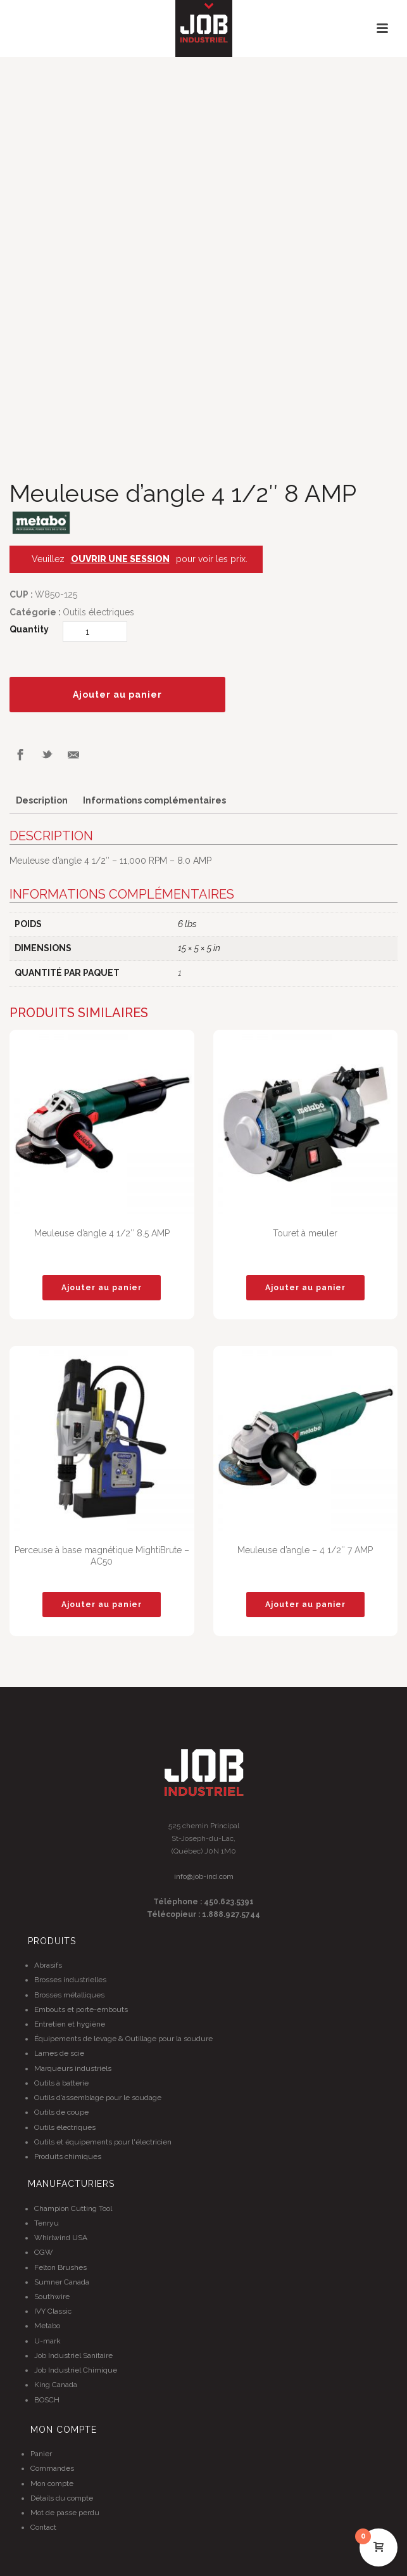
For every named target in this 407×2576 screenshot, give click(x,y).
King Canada (55, 2384)
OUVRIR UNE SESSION (120, 559)
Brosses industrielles (70, 1979)
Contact (43, 2527)
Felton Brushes (60, 2267)
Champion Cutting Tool (73, 2208)
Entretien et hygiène (69, 2024)
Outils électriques (98, 612)
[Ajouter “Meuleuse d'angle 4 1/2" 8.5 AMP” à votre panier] (101, 1287)
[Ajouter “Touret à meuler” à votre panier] (305, 1287)
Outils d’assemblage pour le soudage (97, 2097)
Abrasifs (48, 1965)
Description (42, 800)
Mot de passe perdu (64, 2512)
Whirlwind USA (60, 2237)
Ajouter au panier (117, 694)
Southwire (52, 2296)
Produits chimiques (67, 2156)
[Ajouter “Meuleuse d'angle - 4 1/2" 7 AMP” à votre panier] (305, 1604)
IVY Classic (53, 2311)
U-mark (47, 2340)
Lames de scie (59, 2053)
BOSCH (46, 2399)
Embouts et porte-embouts (81, 2009)
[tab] (41, 800)
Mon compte (51, 2483)
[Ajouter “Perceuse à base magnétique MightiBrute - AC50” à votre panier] (101, 1604)
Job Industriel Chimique (75, 2370)
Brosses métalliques (69, 1994)
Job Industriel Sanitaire (73, 2355)
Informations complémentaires (154, 800)
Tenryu (46, 2223)
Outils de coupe (61, 2112)
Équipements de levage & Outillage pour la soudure (123, 2038)
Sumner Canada (61, 2282)
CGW (43, 2252)
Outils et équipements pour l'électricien (103, 2141)
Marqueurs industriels (72, 2068)
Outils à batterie (61, 2083)
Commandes (52, 2468)
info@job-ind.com (204, 1876)
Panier (41, 2453)
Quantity (29, 629)
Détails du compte (61, 2498)
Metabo (47, 2325)
